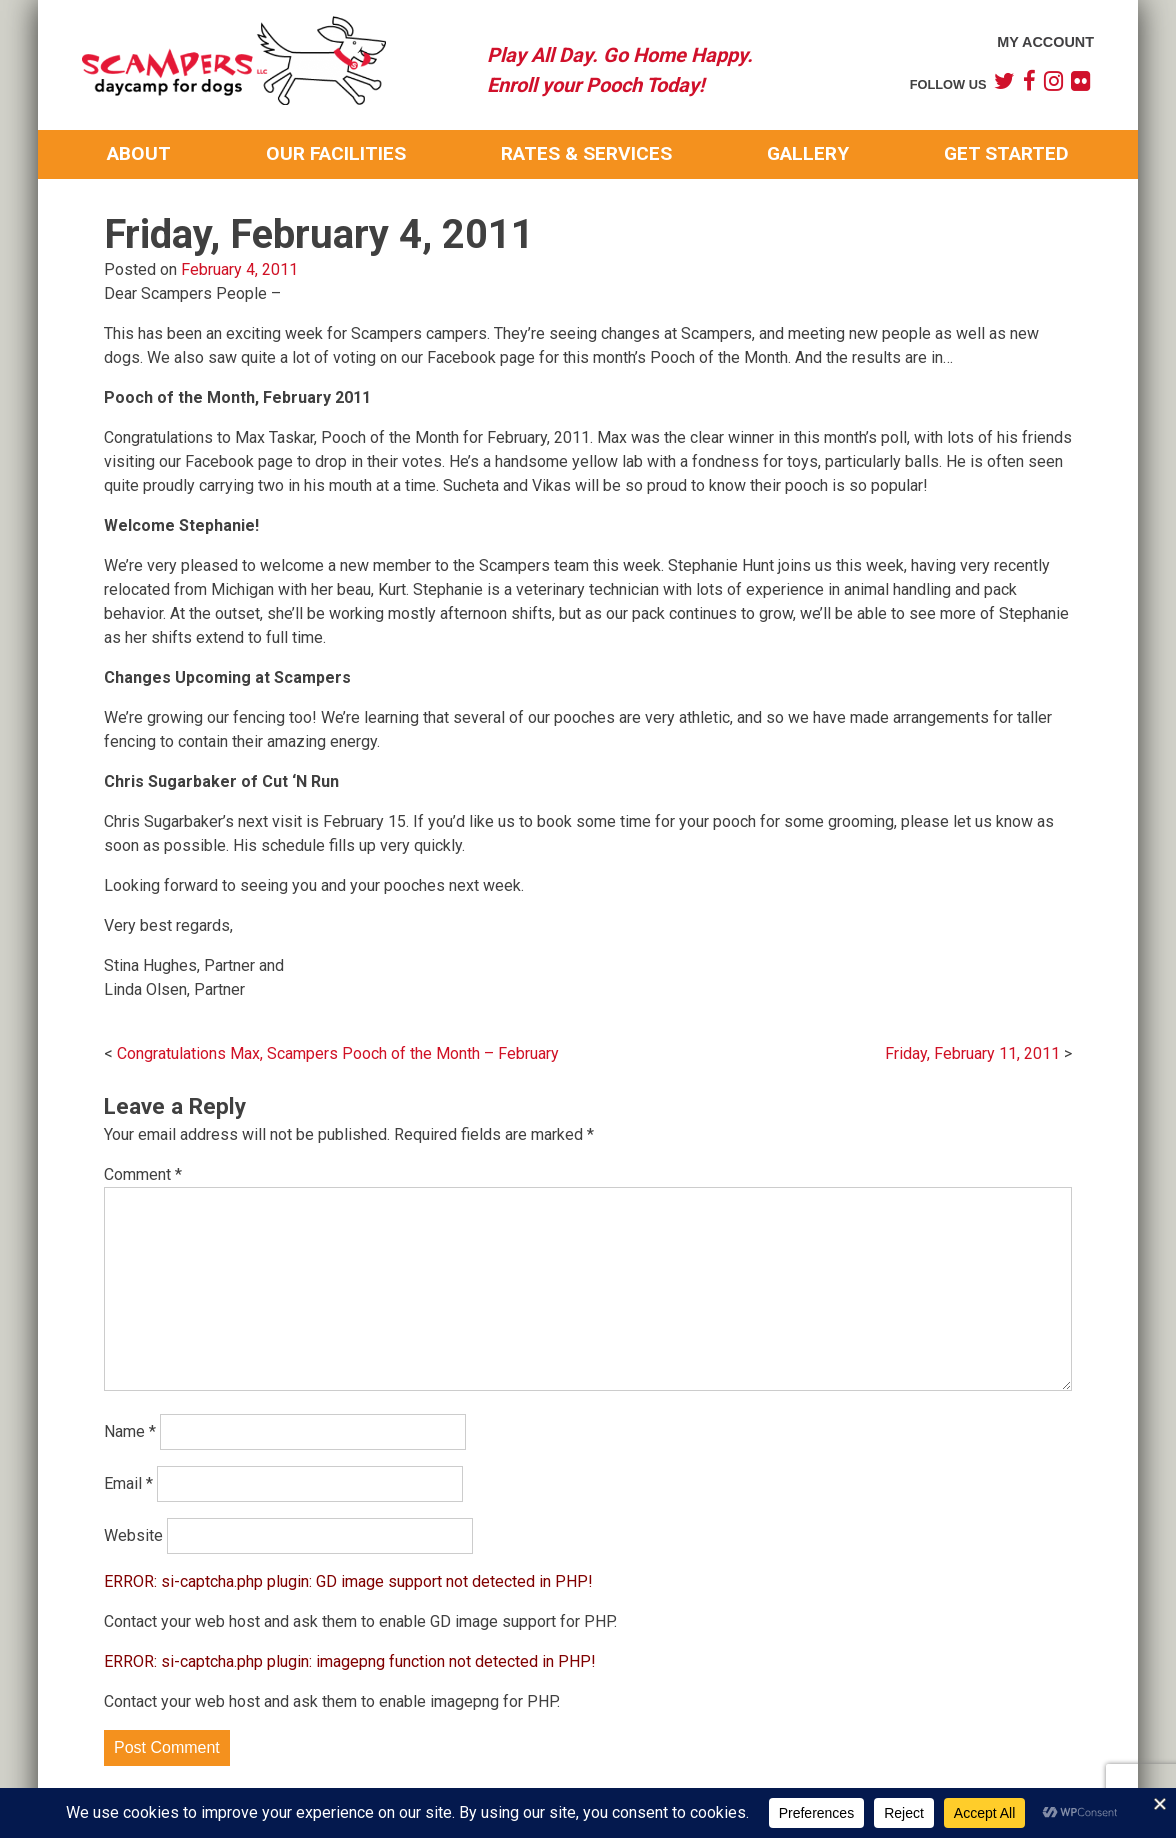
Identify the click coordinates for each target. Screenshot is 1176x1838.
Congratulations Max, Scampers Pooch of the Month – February (338, 1053)
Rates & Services (586, 153)
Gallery (808, 153)
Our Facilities (336, 153)
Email (128, 1483)
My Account (1045, 42)
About (139, 153)
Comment (143, 1174)
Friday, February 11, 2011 (972, 1053)
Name (130, 1431)
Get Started (1006, 153)
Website (133, 1535)
